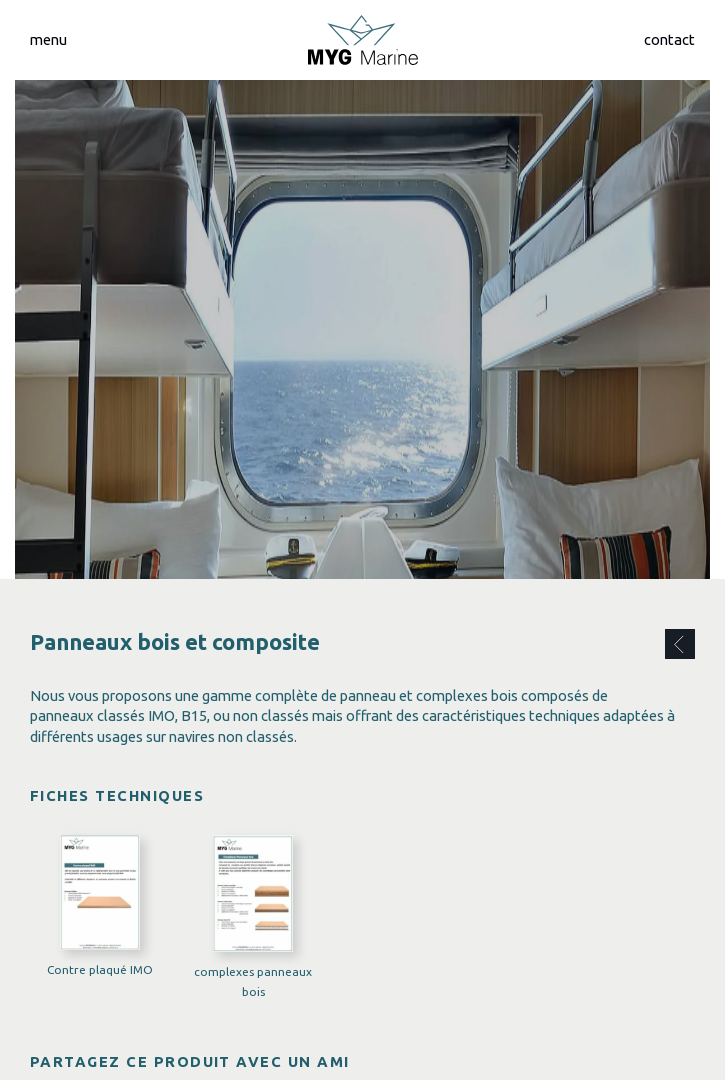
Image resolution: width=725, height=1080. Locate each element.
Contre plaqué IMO (100, 968)
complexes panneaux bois (253, 981)
